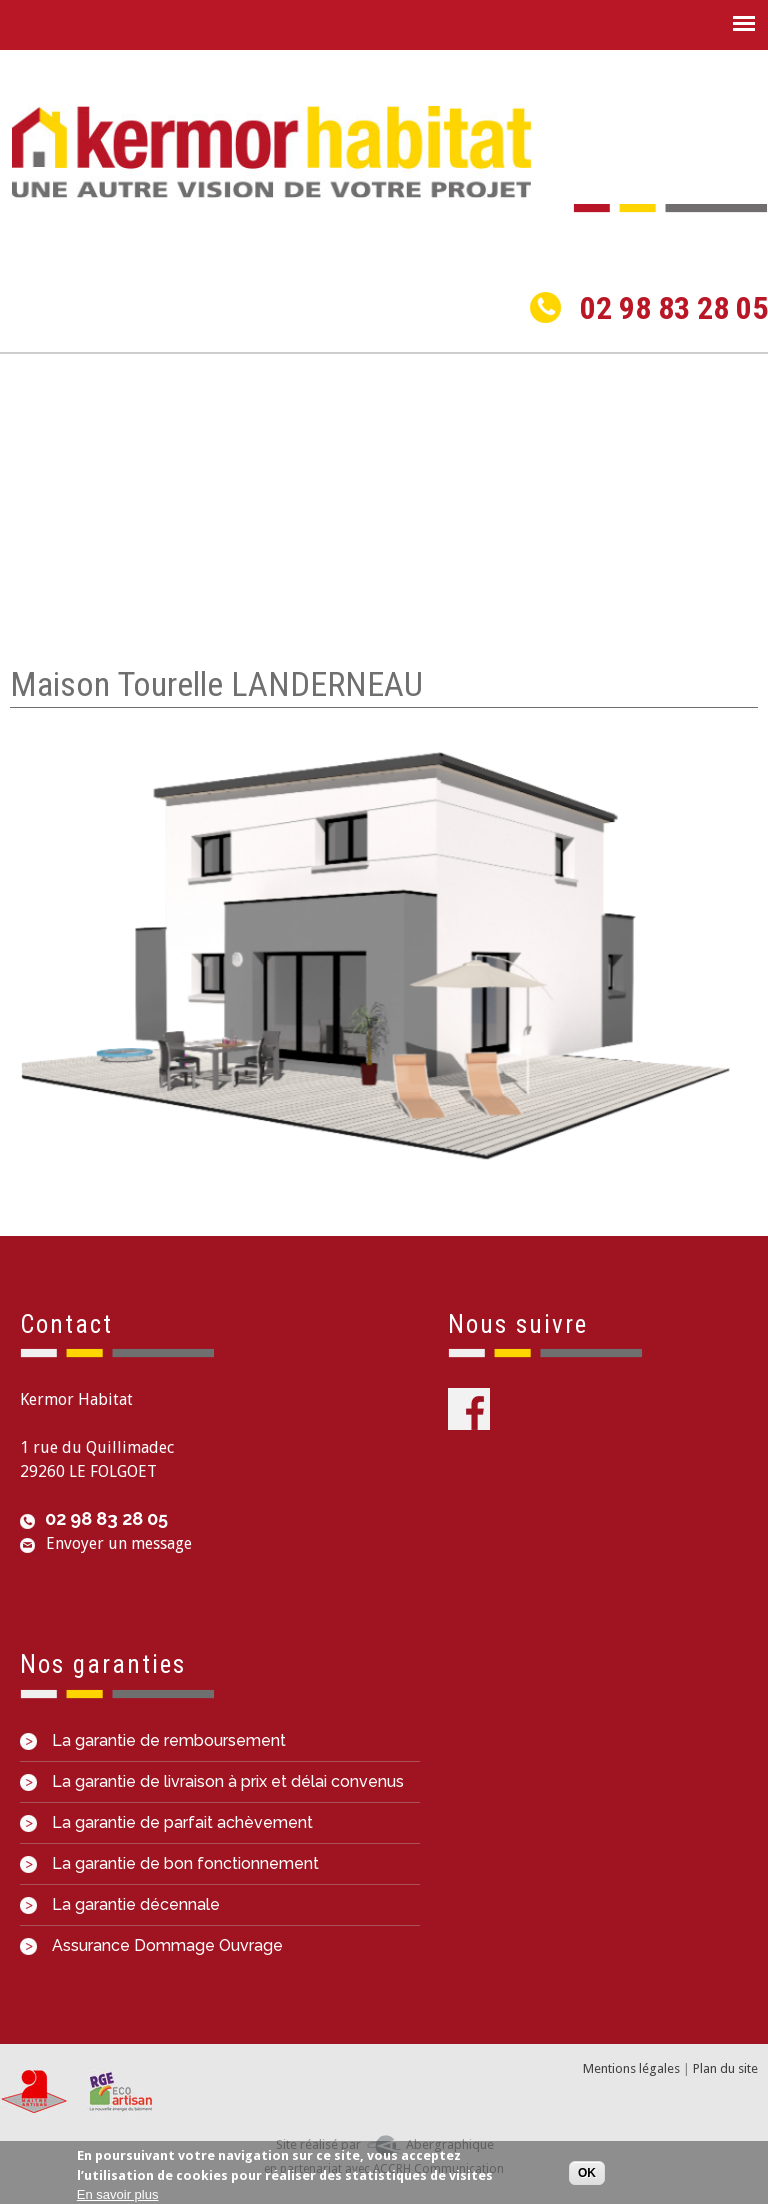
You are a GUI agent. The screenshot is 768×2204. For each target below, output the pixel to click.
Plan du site (725, 2068)
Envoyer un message (119, 1543)
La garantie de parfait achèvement (166, 1822)
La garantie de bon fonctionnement (169, 1863)
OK (587, 2174)
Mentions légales (631, 2068)
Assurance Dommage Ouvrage (151, 1945)
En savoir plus (118, 2195)
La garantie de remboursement (153, 1740)
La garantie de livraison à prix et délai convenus (212, 1781)
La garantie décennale (120, 1904)
